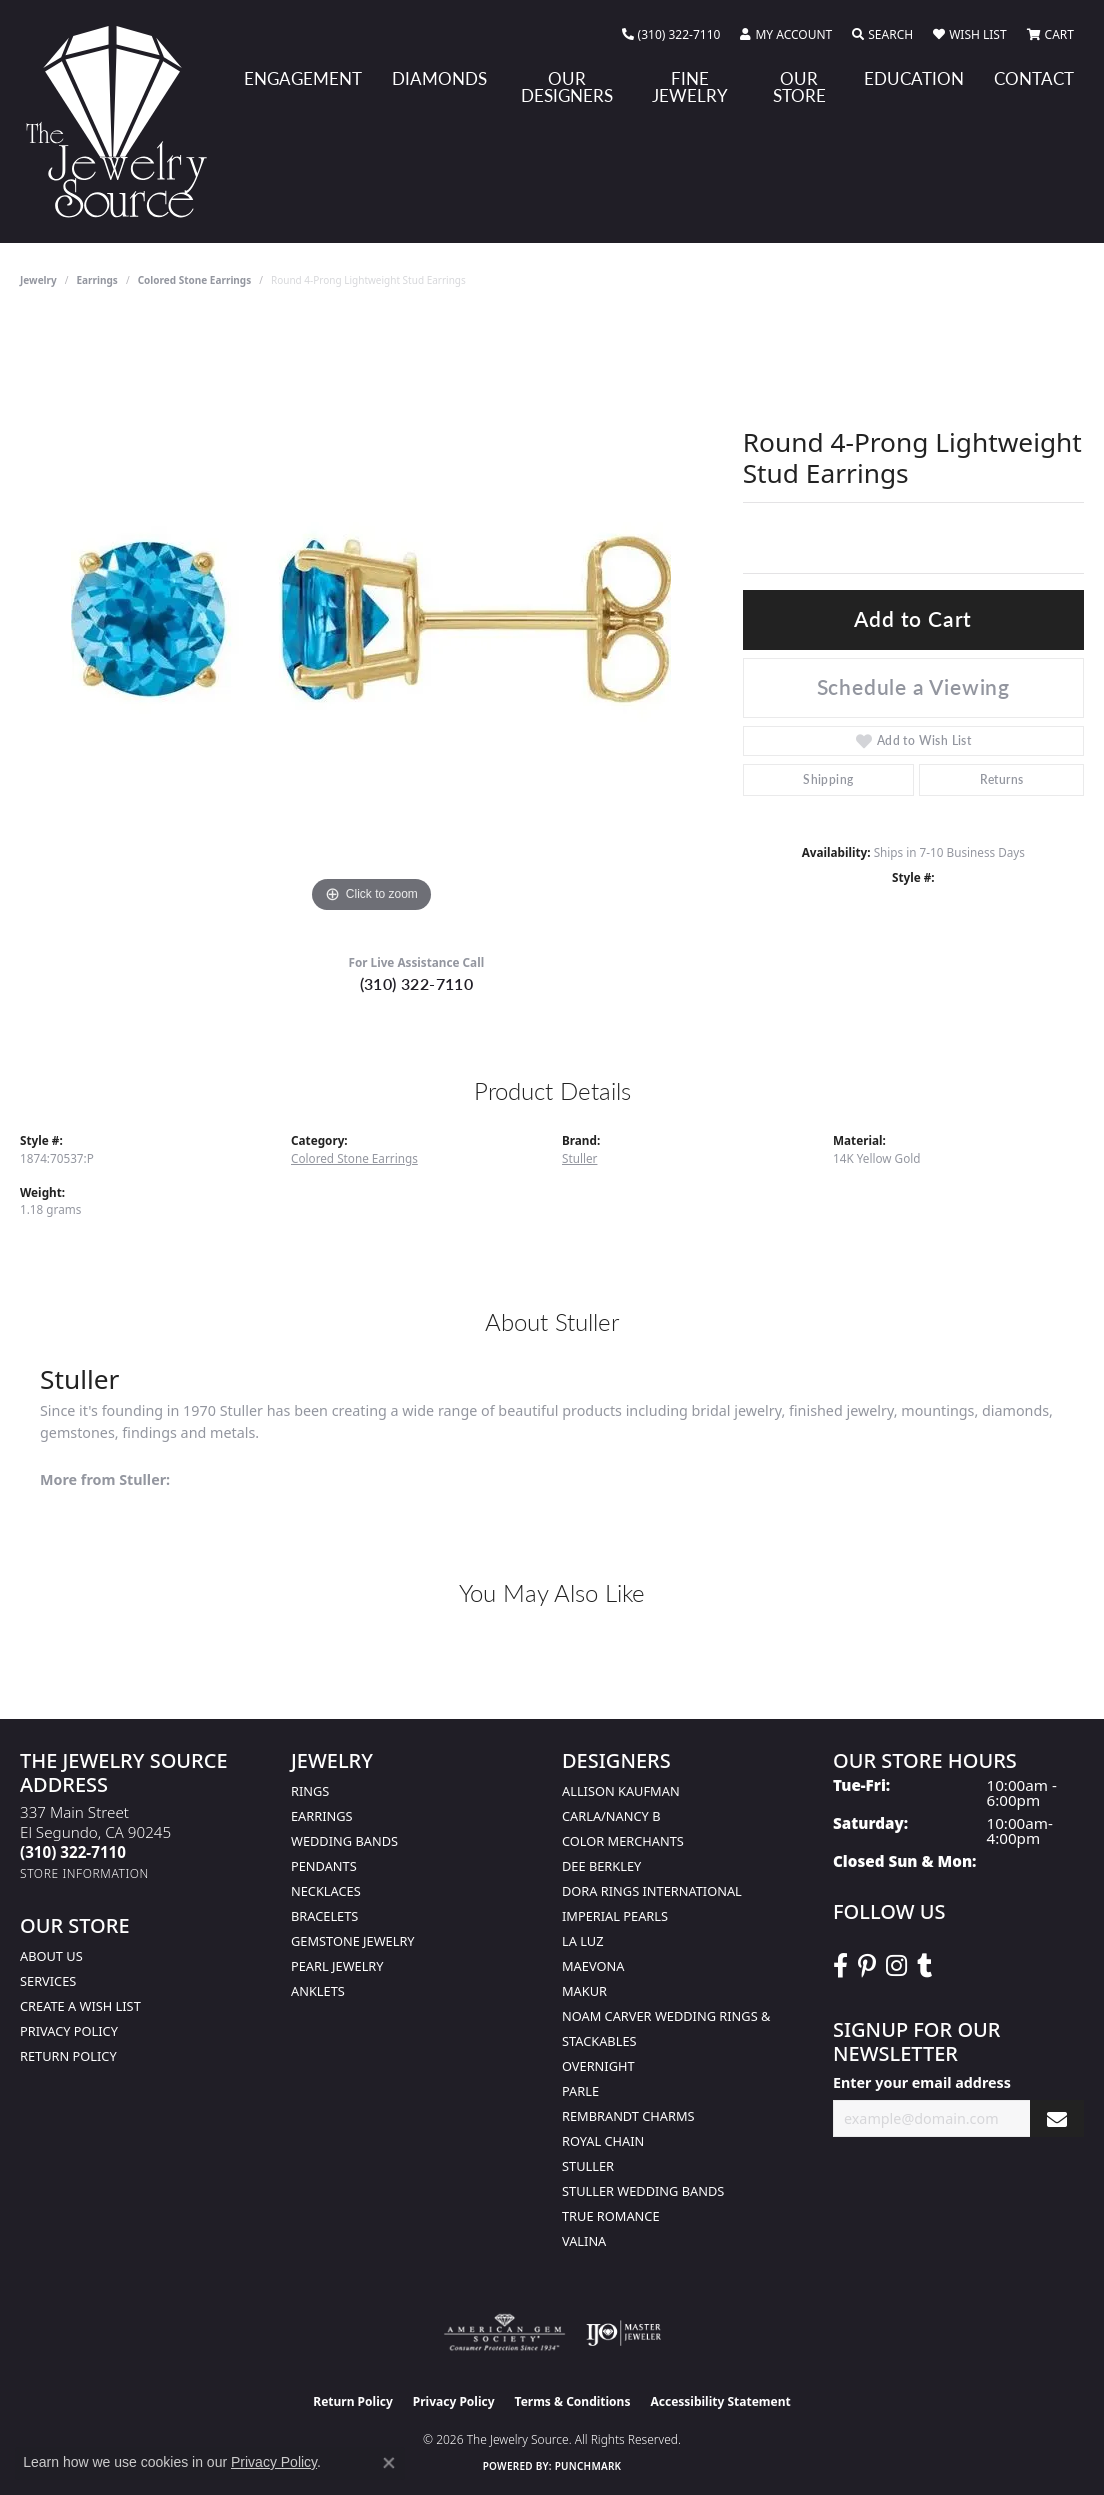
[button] (786, 35)
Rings (310, 1791)
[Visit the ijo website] (623, 2333)
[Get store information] (84, 1873)
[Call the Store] (73, 1852)
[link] (671, 35)
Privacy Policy (69, 2031)
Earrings (97, 280)
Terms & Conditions (573, 2401)
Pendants (324, 1866)
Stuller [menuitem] (588, 2166)
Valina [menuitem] (584, 2241)
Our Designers (567, 86)
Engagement (303, 78)
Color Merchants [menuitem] (623, 1841)
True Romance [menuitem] (611, 2216)
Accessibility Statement (720, 2401)
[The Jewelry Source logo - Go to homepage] (124, 121)
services (48, 1981)
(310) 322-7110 (417, 983)
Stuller (579, 1158)
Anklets (318, 1991)
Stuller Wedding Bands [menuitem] (643, 2191)
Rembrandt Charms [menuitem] (628, 2116)
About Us (51, 1956)
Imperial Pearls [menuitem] (615, 1916)
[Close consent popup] (389, 2463)
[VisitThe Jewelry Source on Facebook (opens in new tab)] (840, 1966)
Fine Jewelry (690, 86)
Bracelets (324, 1916)
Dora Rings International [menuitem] (652, 1891)
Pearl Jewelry (337, 1966)
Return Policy (68, 2056)
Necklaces (326, 1891)
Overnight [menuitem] (598, 2066)
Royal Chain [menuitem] (603, 2141)
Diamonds (439, 78)
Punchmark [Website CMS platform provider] (588, 2466)
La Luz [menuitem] (582, 1941)
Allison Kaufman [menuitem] (621, 1791)
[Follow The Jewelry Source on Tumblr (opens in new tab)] (924, 1966)
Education (914, 78)
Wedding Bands (344, 1841)
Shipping (828, 779)
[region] (371, 618)
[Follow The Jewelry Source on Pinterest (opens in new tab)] (867, 1966)
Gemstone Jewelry (353, 1941)
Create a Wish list (80, 2006)
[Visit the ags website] (504, 2333)
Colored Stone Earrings (195, 280)
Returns (1002, 779)
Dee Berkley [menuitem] (601, 1866)
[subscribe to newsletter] (1057, 2118)
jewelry (38, 280)
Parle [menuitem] (580, 2091)
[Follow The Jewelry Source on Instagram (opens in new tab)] (896, 1966)
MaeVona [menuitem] (593, 1966)
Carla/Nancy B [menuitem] (611, 1816)
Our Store (799, 86)
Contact (1034, 78)
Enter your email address (922, 2082)
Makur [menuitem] (584, 1991)
